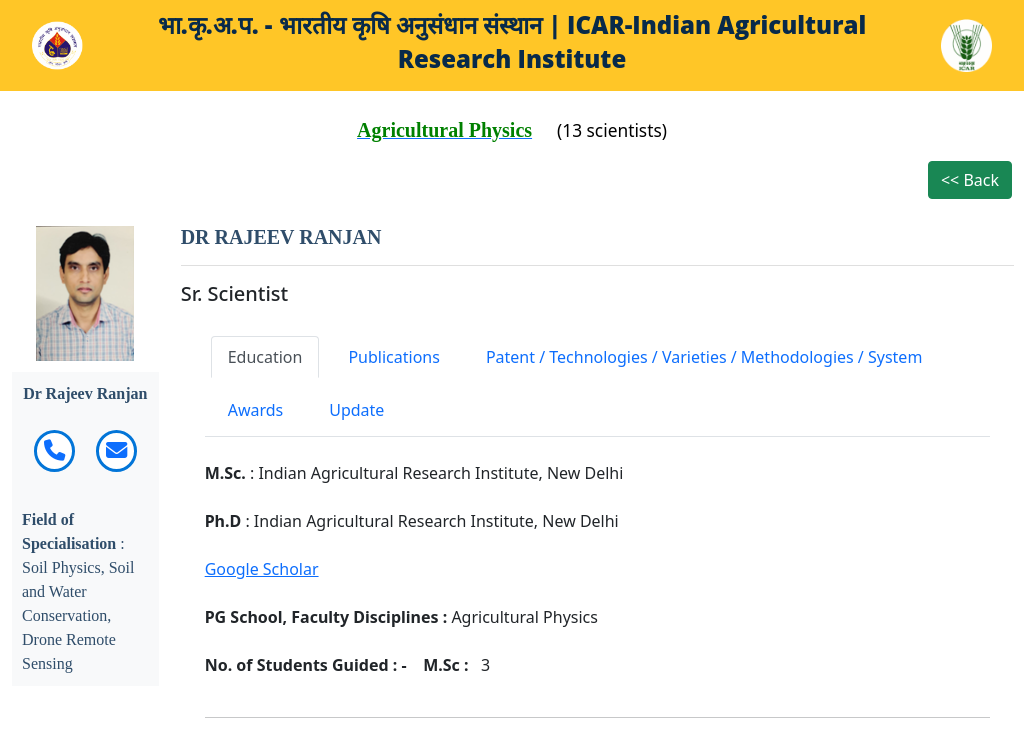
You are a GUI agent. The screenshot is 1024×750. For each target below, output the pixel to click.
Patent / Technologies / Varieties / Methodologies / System (704, 357)
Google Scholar (262, 569)
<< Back (970, 180)
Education (265, 357)
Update (356, 410)
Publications (393, 357)
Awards (256, 410)
